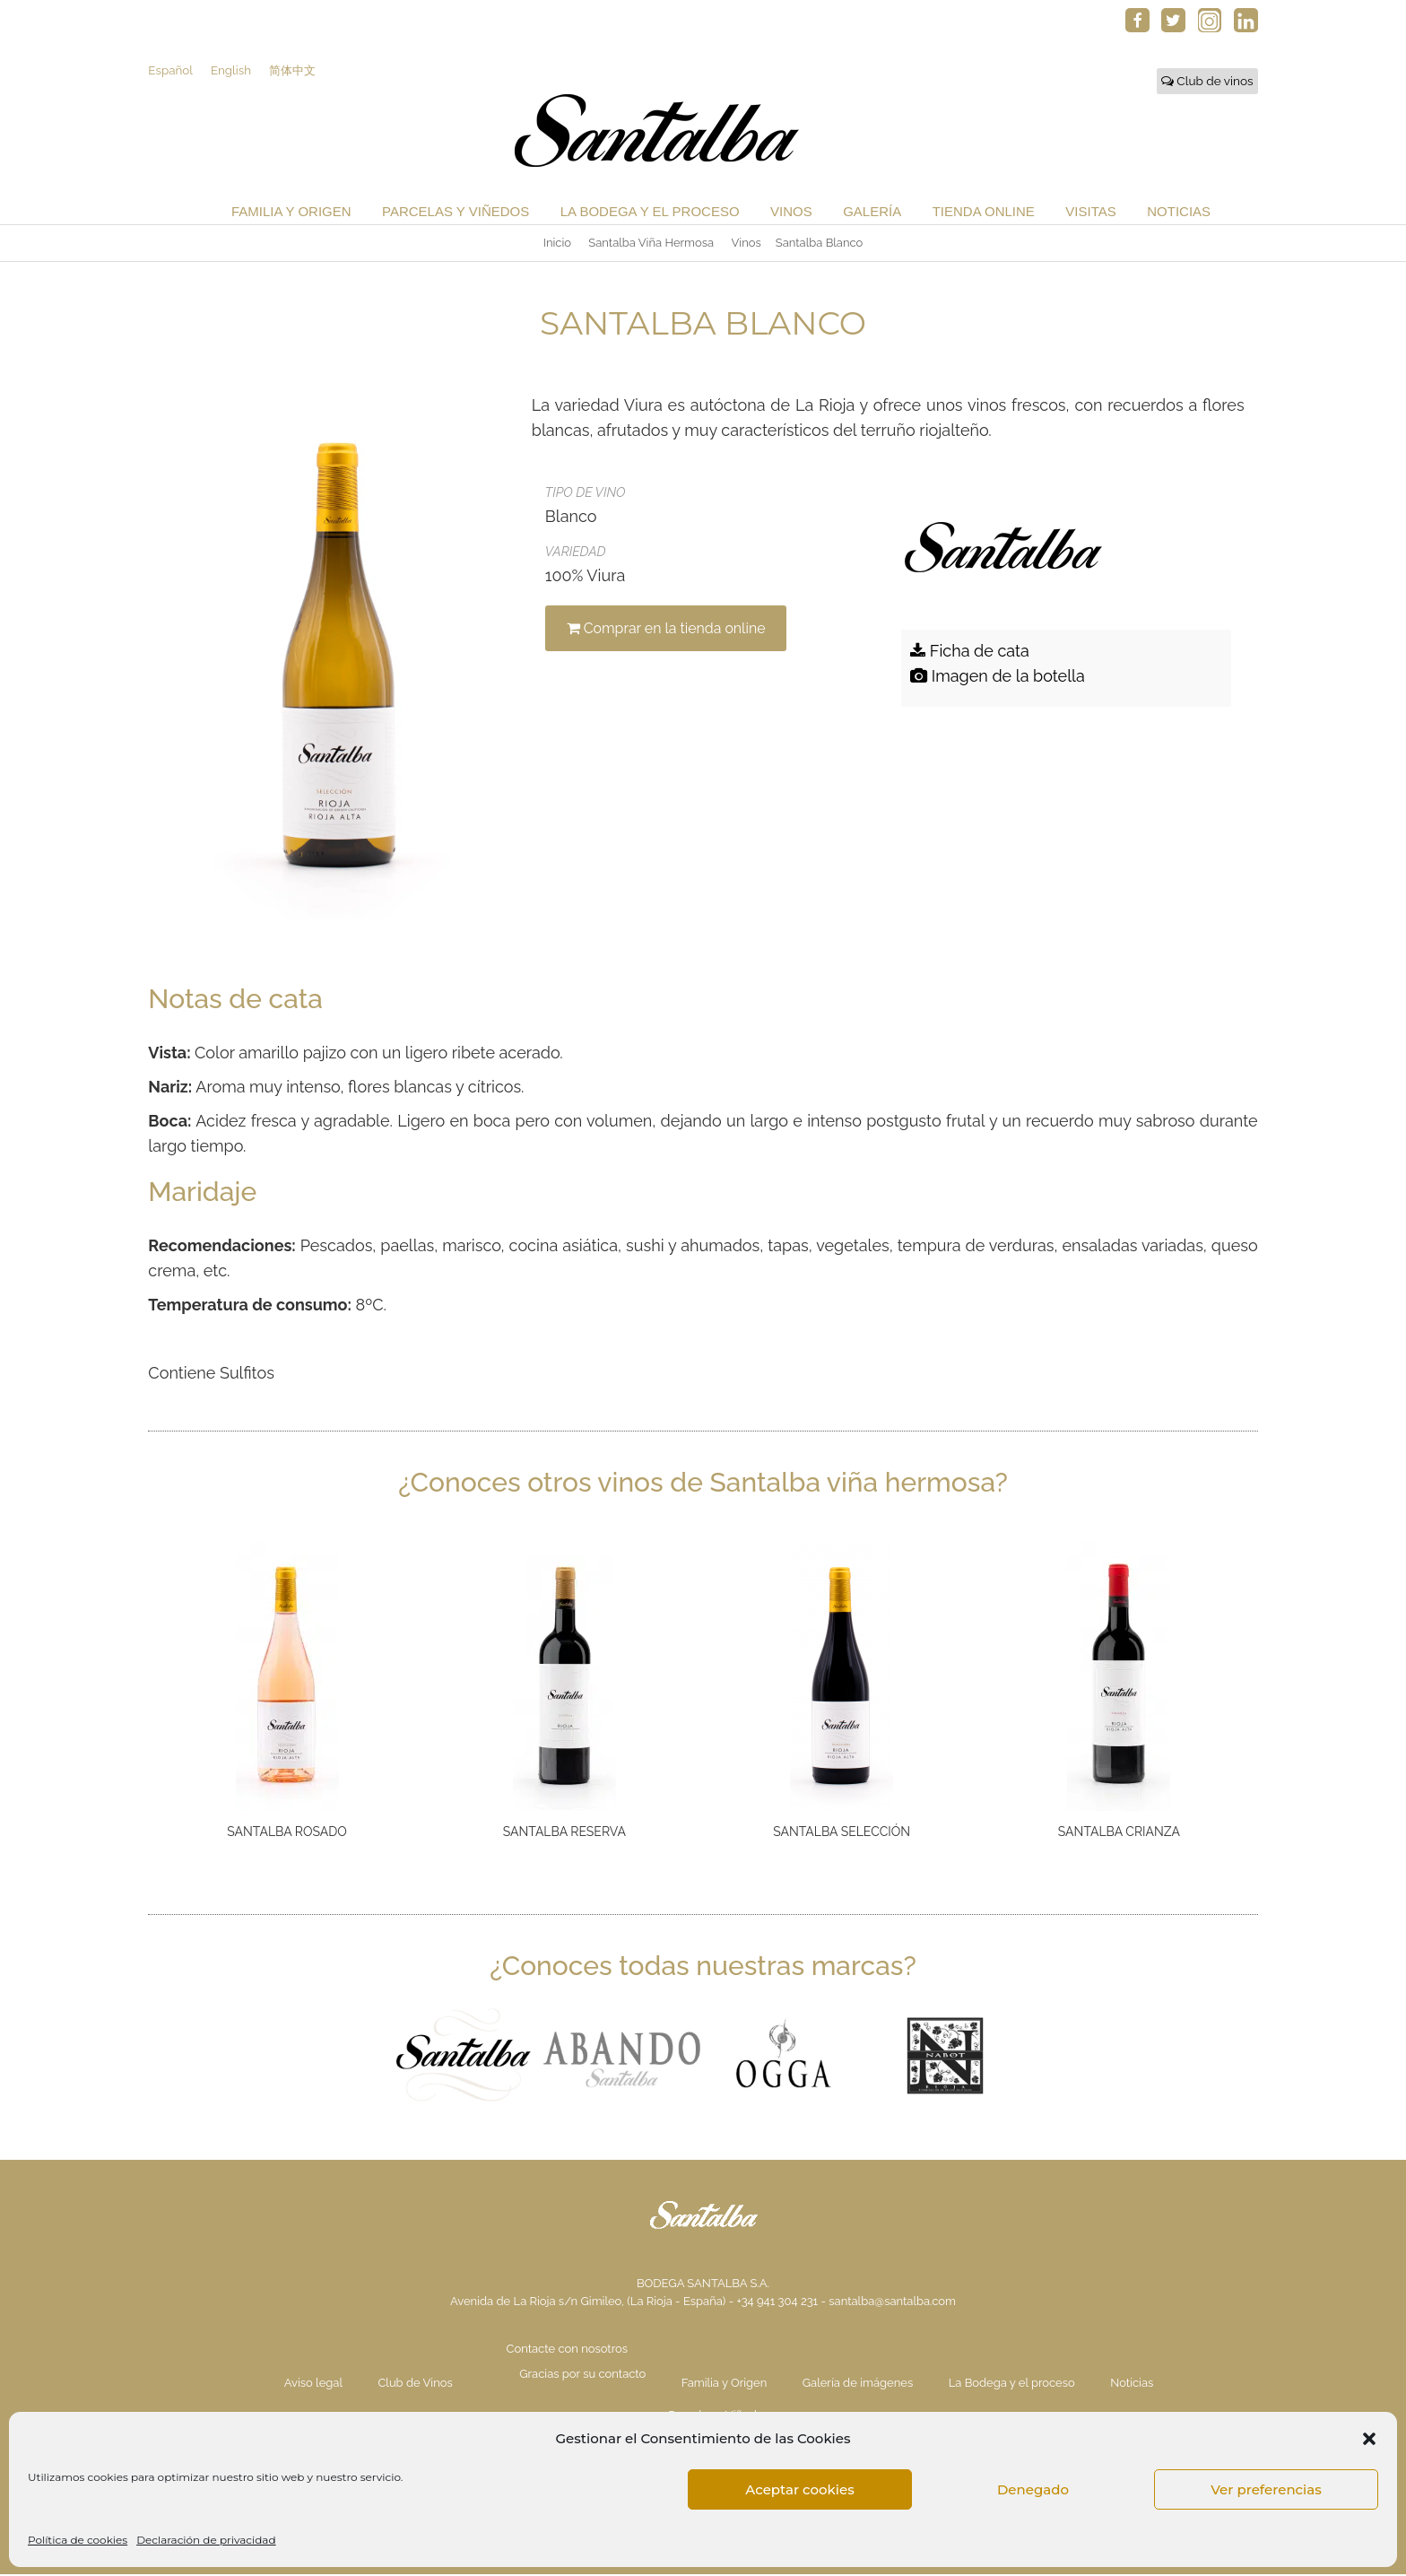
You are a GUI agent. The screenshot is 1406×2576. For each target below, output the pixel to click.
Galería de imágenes (858, 2384)
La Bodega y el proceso (650, 212)
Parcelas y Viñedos (455, 212)
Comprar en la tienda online (668, 629)
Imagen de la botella (997, 676)
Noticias (1179, 212)
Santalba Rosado (286, 1832)
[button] (1369, 2439)
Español (170, 71)
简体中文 (295, 71)
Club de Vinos (415, 2384)
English (232, 71)
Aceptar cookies (799, 2489)
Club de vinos (1207, 81)
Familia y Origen (291, 212)
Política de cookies (77, 2539)
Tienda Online (984, 212)
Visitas (1090, 212)
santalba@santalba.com (892, 2303)
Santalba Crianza (1119, 1832)
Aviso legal (313, 2384)
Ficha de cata (969, 651)
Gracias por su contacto (582, 2375)
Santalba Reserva (564, 1832)
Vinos (791, 212)
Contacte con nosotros (568, 2350)
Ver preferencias (1266, 2489)
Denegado (1033, 2489)
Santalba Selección (841, 1832)
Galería (872, 212)
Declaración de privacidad (205, 2539)
